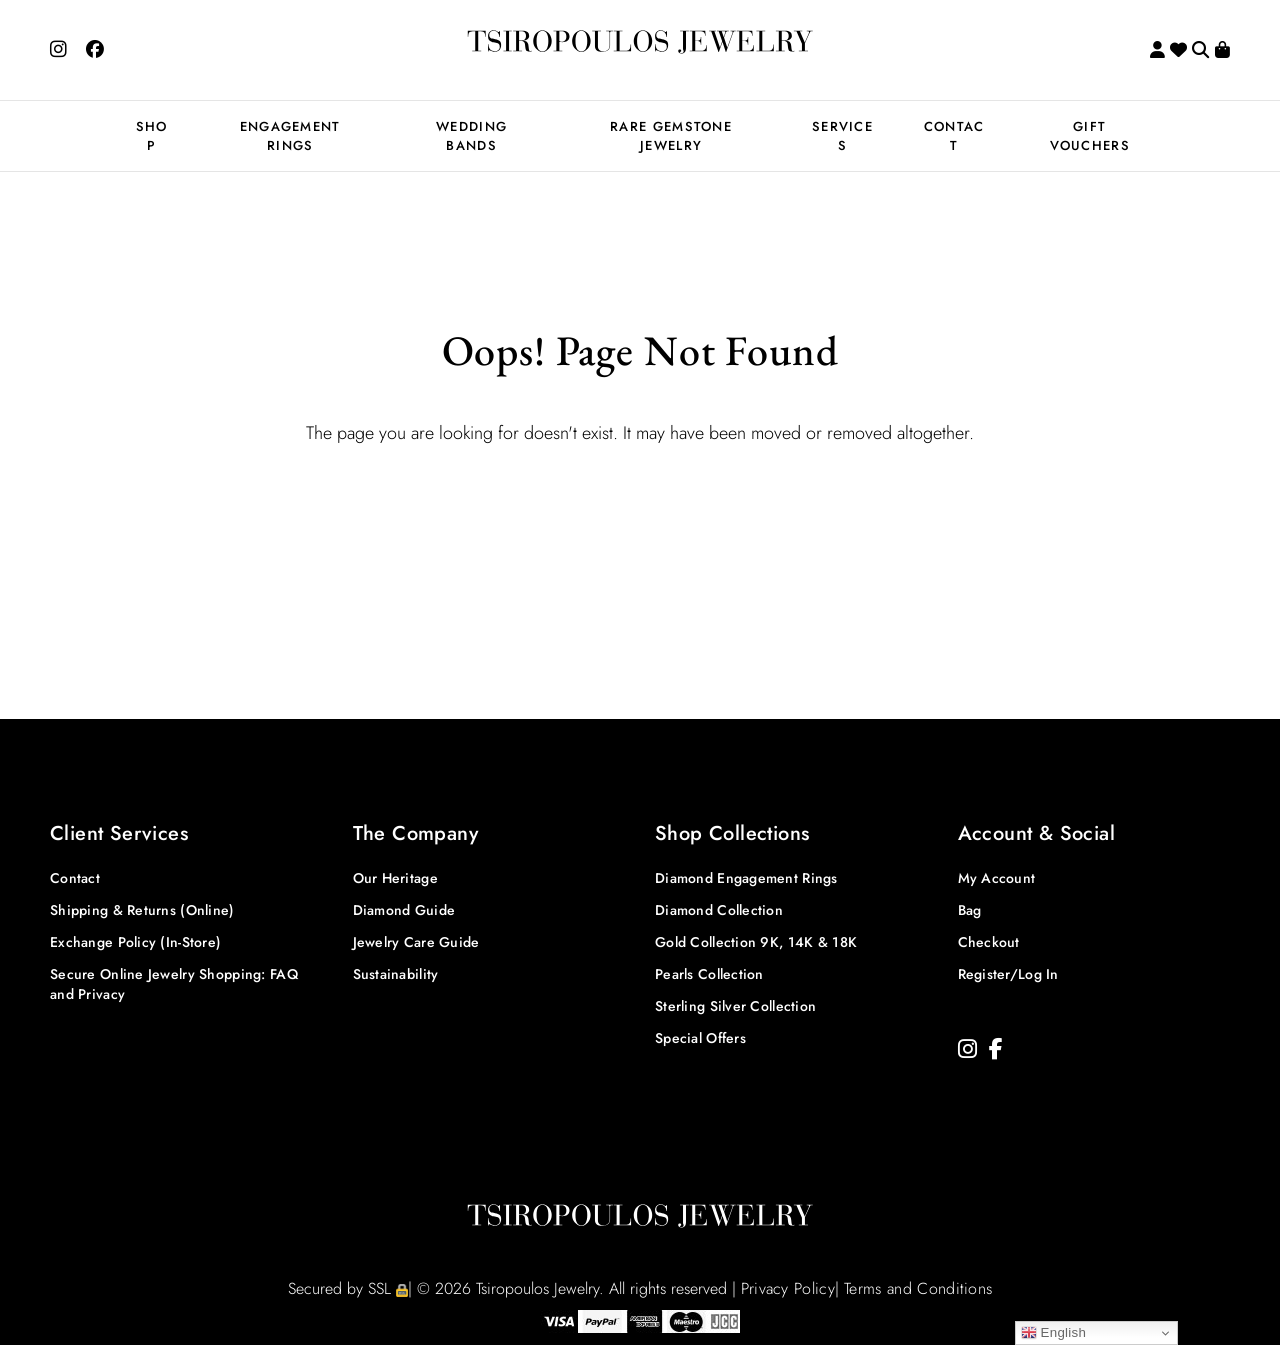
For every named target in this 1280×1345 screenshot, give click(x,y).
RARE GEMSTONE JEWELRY (671, 136)
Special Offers (700, 1038)
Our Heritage (395, 878)
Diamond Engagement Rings (746, 878)
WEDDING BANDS (471, 136)
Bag (970, 910)
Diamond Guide (404, 910)
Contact (75, 878)
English (1054, 1333)
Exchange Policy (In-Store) (135, 942)
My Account (997, 878)
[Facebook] (996, 1049)
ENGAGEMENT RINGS (290, 136)
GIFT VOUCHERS (1090, 136)
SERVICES (842, 136)
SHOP (152, 136)
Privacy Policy (788, 1288)
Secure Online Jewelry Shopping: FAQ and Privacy (174, 984)
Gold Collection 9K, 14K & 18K (756, 942)
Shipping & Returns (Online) (142, 910)
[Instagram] (967, 1049)
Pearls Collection (709, 974)
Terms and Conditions (918, 1288)
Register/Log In (1008, 974)
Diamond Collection (719, 910)
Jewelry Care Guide (416, 942)
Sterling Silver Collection (735, 1006)
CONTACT (954, 136)
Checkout (989, 942)
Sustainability (396, 974)
